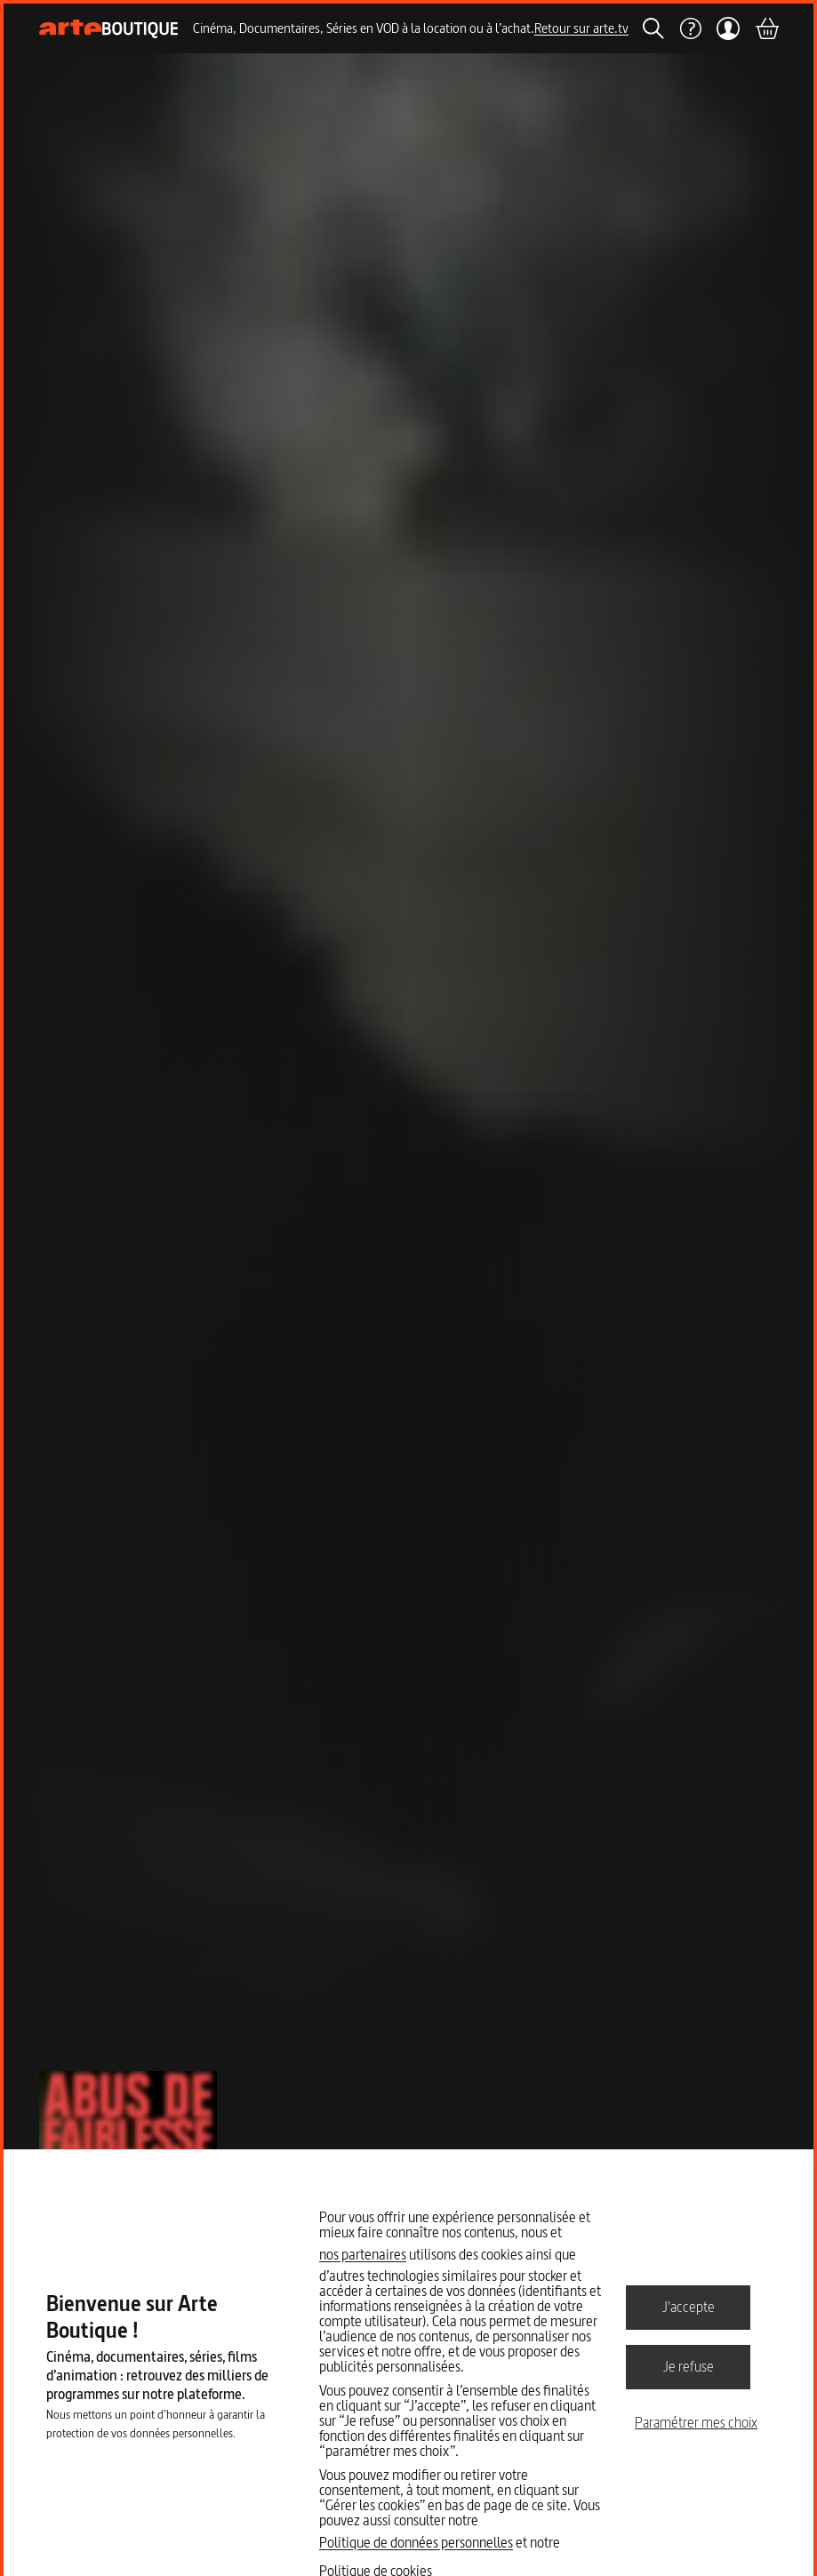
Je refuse (688, 2366)
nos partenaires (362, 2254)
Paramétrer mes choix (696, 2422)
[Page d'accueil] (109, 28)
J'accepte (688, 2306)
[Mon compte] (728, 28)
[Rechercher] (653, 28)
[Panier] (766, 28)
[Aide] (689, 28)
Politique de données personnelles (416, 2542)
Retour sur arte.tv (581, 28)
